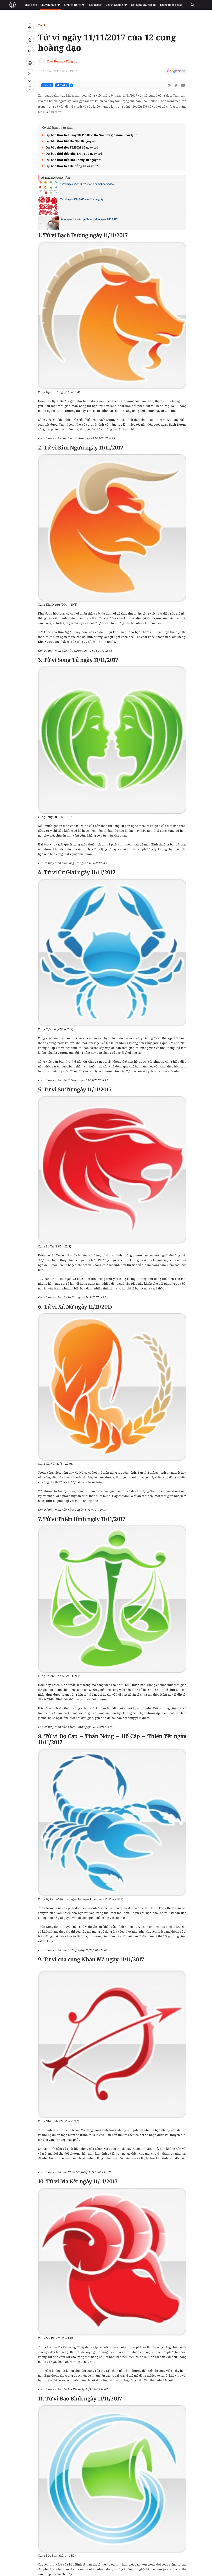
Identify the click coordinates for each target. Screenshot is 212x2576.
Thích (62, 85)
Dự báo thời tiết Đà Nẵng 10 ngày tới (72, 166)
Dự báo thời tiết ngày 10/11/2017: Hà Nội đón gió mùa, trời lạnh (91, 135)
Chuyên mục (50, 5)
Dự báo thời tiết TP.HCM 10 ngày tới (72, 147)
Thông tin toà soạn (171, 5)
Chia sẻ (47, 85)
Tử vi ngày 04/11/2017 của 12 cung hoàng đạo (87, 184)
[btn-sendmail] (183, 85)
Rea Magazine (117, 5)
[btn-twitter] (176, 85)
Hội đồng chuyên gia (143, 5)
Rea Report (95, 5)
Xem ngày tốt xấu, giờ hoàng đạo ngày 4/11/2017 (89, 219)
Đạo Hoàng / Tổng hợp (63, 61)
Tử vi (41, 25)
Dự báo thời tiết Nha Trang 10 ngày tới (74, 154)
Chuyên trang (75, 5)
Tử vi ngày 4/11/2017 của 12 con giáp (81, 199)
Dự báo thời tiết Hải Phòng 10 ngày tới (74, 160)
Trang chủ (31, 5)
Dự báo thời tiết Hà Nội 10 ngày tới (71, 141)
